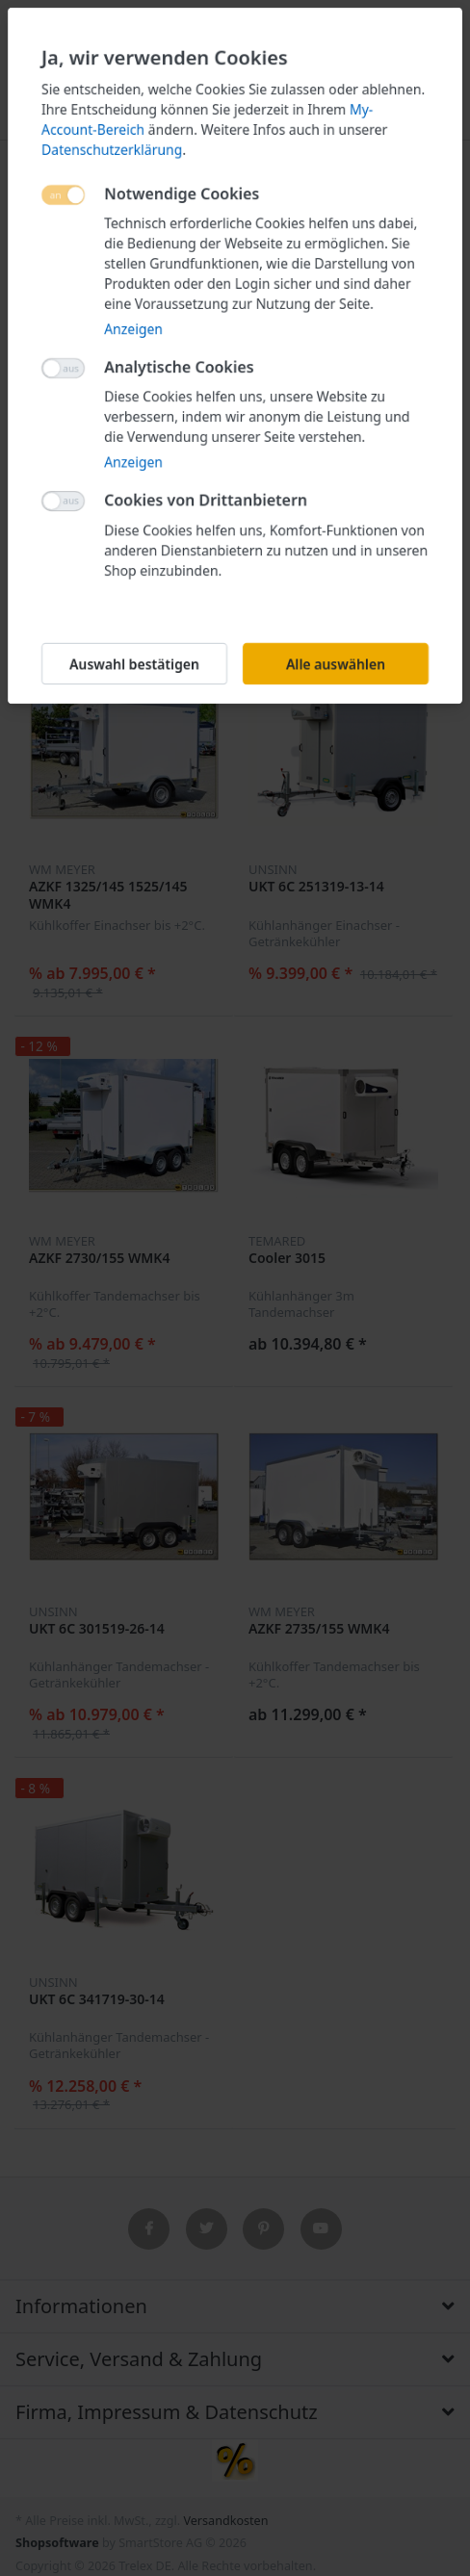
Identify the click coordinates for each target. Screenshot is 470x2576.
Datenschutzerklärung (111, 150)
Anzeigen (133, 329)
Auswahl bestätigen (134, 664)
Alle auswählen (335, 664)
